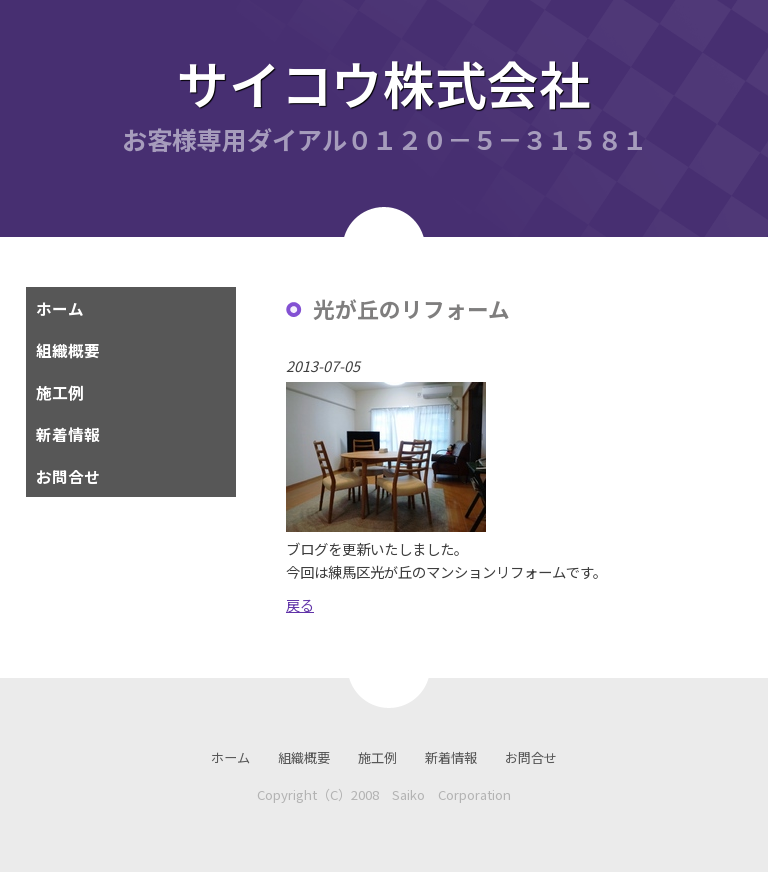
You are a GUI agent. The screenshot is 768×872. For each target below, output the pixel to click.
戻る (300, 604)
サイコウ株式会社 (384, 82)
